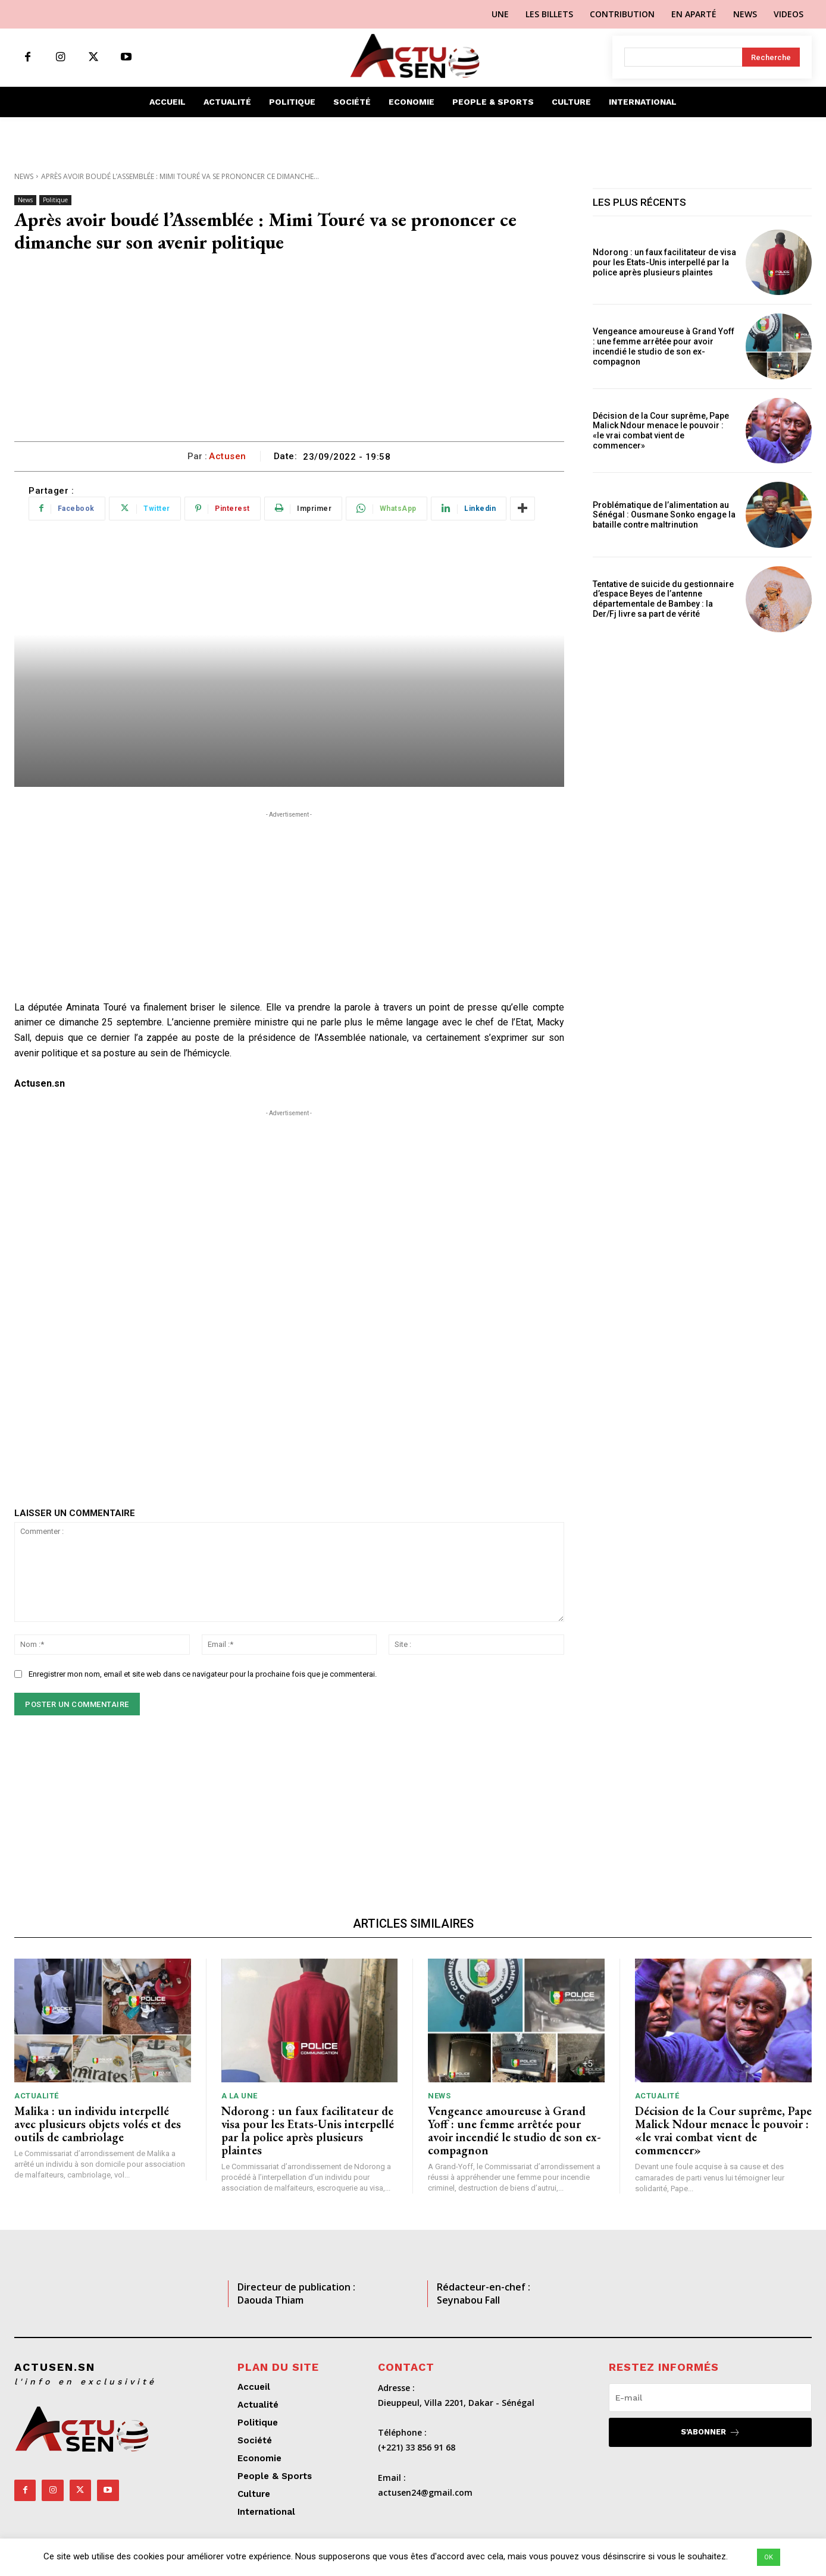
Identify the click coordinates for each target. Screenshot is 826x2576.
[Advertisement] (289, 352)
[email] (710, 2397)
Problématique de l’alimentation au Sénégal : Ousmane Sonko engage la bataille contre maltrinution (664, 515)
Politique (55, 200)
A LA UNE (239, 2096)
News (23, 176)
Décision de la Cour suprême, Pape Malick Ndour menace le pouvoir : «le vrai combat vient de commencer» (661, 430)
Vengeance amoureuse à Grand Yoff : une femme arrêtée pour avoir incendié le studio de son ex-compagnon (663, 346)
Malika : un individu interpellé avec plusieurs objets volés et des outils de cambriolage (97, 2124)
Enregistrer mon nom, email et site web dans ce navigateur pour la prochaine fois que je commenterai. (203, 1674)
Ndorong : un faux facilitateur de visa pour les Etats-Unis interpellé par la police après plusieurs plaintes (664, 262)
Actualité (36, 2096)
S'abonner (710, 2432)
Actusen (227, 456)
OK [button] (768, 2557)
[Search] (771, 57)
